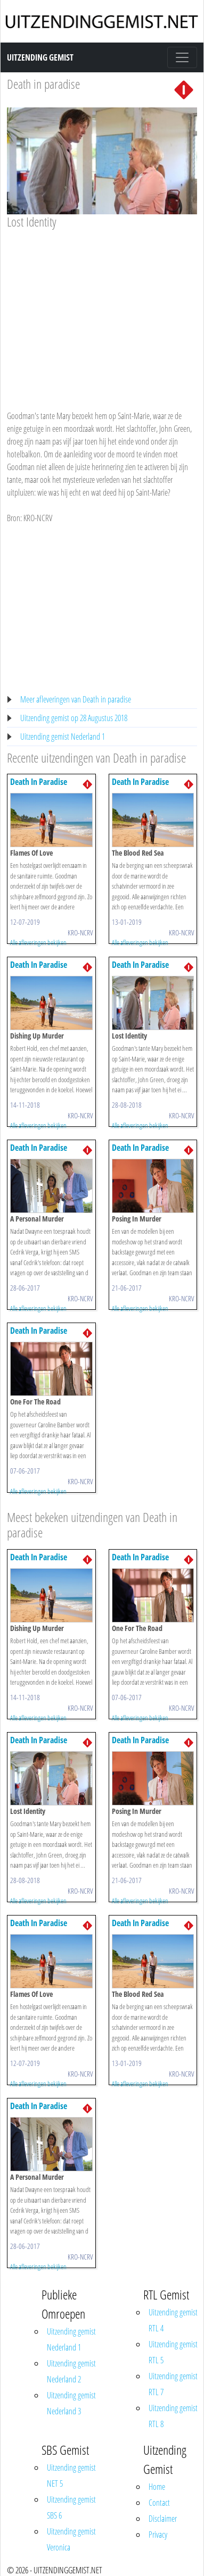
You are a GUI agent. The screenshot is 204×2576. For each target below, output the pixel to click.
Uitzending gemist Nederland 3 (71, 2403)
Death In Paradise (38, 782)
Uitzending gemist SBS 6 (71, 2507)
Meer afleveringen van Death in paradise (75, 699)
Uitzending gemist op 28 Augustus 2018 (73, 718)
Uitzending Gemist (40, 57)
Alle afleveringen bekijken (38, 942)
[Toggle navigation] (182, 57)
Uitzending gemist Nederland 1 (62, 736)
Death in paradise (43, 84)
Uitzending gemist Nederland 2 (71, 2371)
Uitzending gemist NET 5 (71, 2475)
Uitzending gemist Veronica (71, 2539)
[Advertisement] (100, 309)
